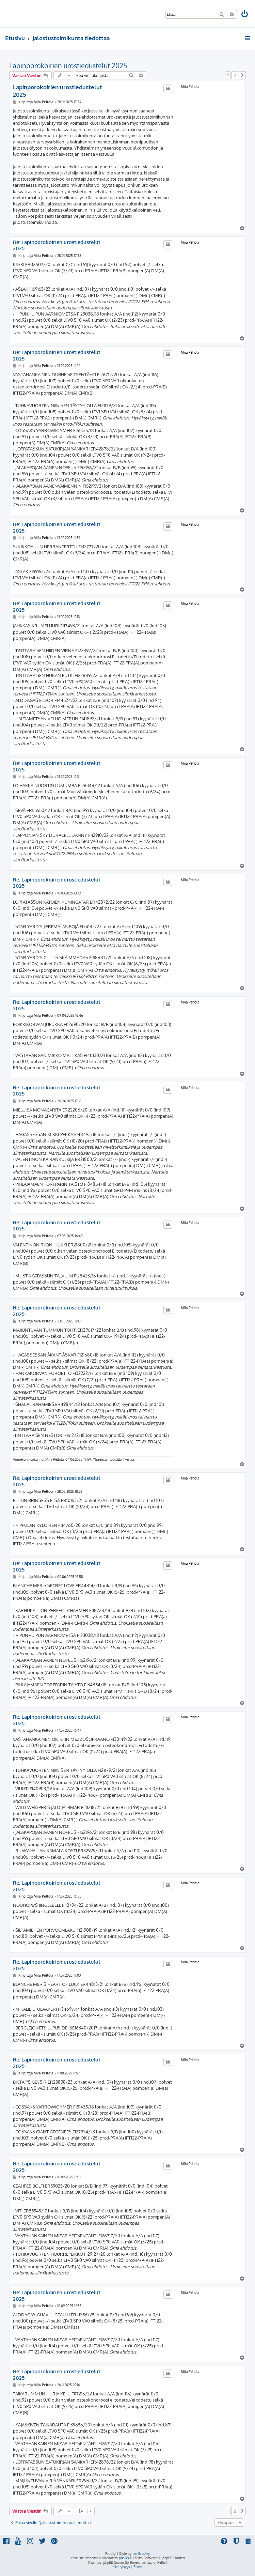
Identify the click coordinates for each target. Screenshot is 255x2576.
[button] (242, 75)
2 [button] (235, 75)
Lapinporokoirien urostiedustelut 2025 (68, 65)
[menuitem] (245, 14)
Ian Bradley (141, 2553)
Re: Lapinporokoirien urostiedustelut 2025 (56, 245)
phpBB (124, 2558)
